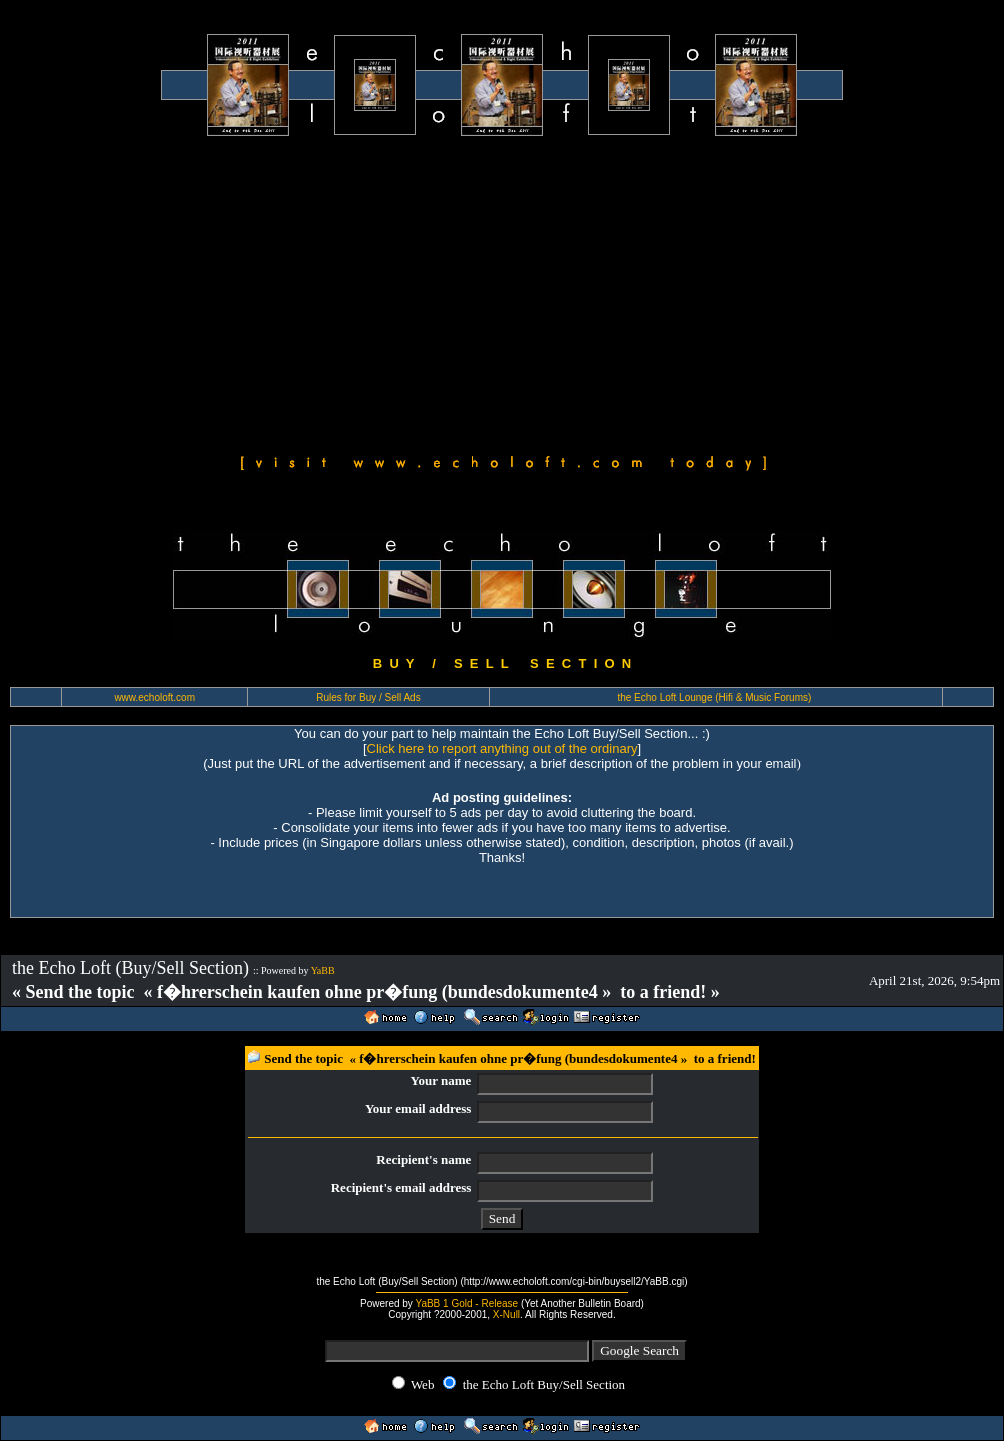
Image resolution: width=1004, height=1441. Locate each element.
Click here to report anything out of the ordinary (502, 748)
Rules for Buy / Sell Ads (368, 697)
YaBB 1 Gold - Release (466, 1303)
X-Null (506, 1314)
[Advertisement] (502, 292)
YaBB (323, 970)
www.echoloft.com (154, 697)
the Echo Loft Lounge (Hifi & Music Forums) (714, 697)
